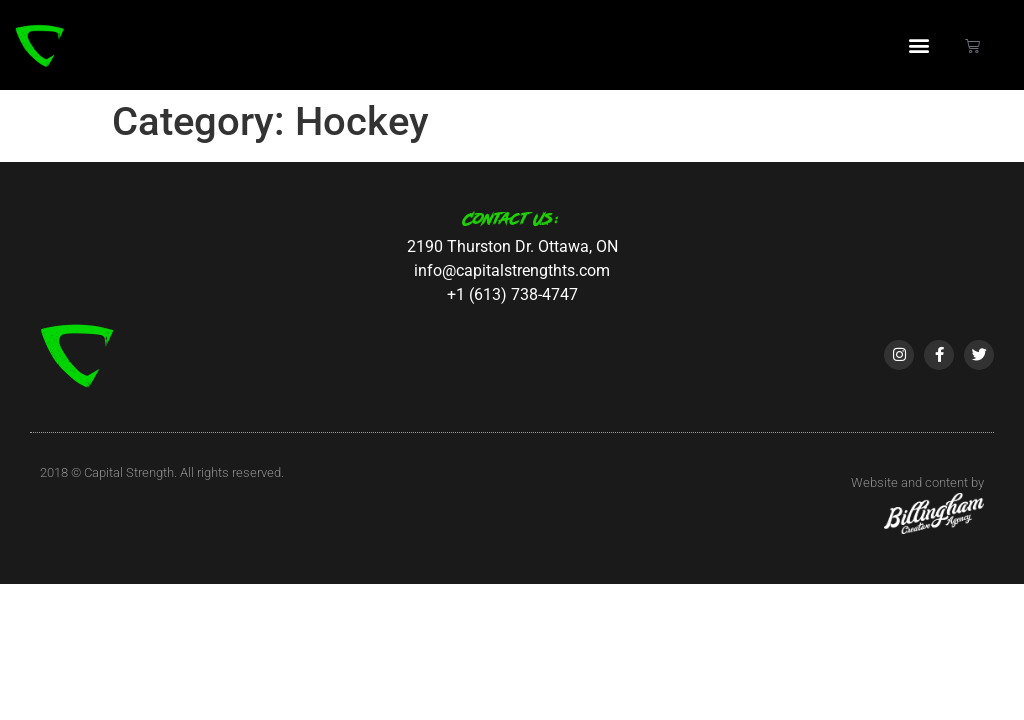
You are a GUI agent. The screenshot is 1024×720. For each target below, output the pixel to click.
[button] (919, 45)
